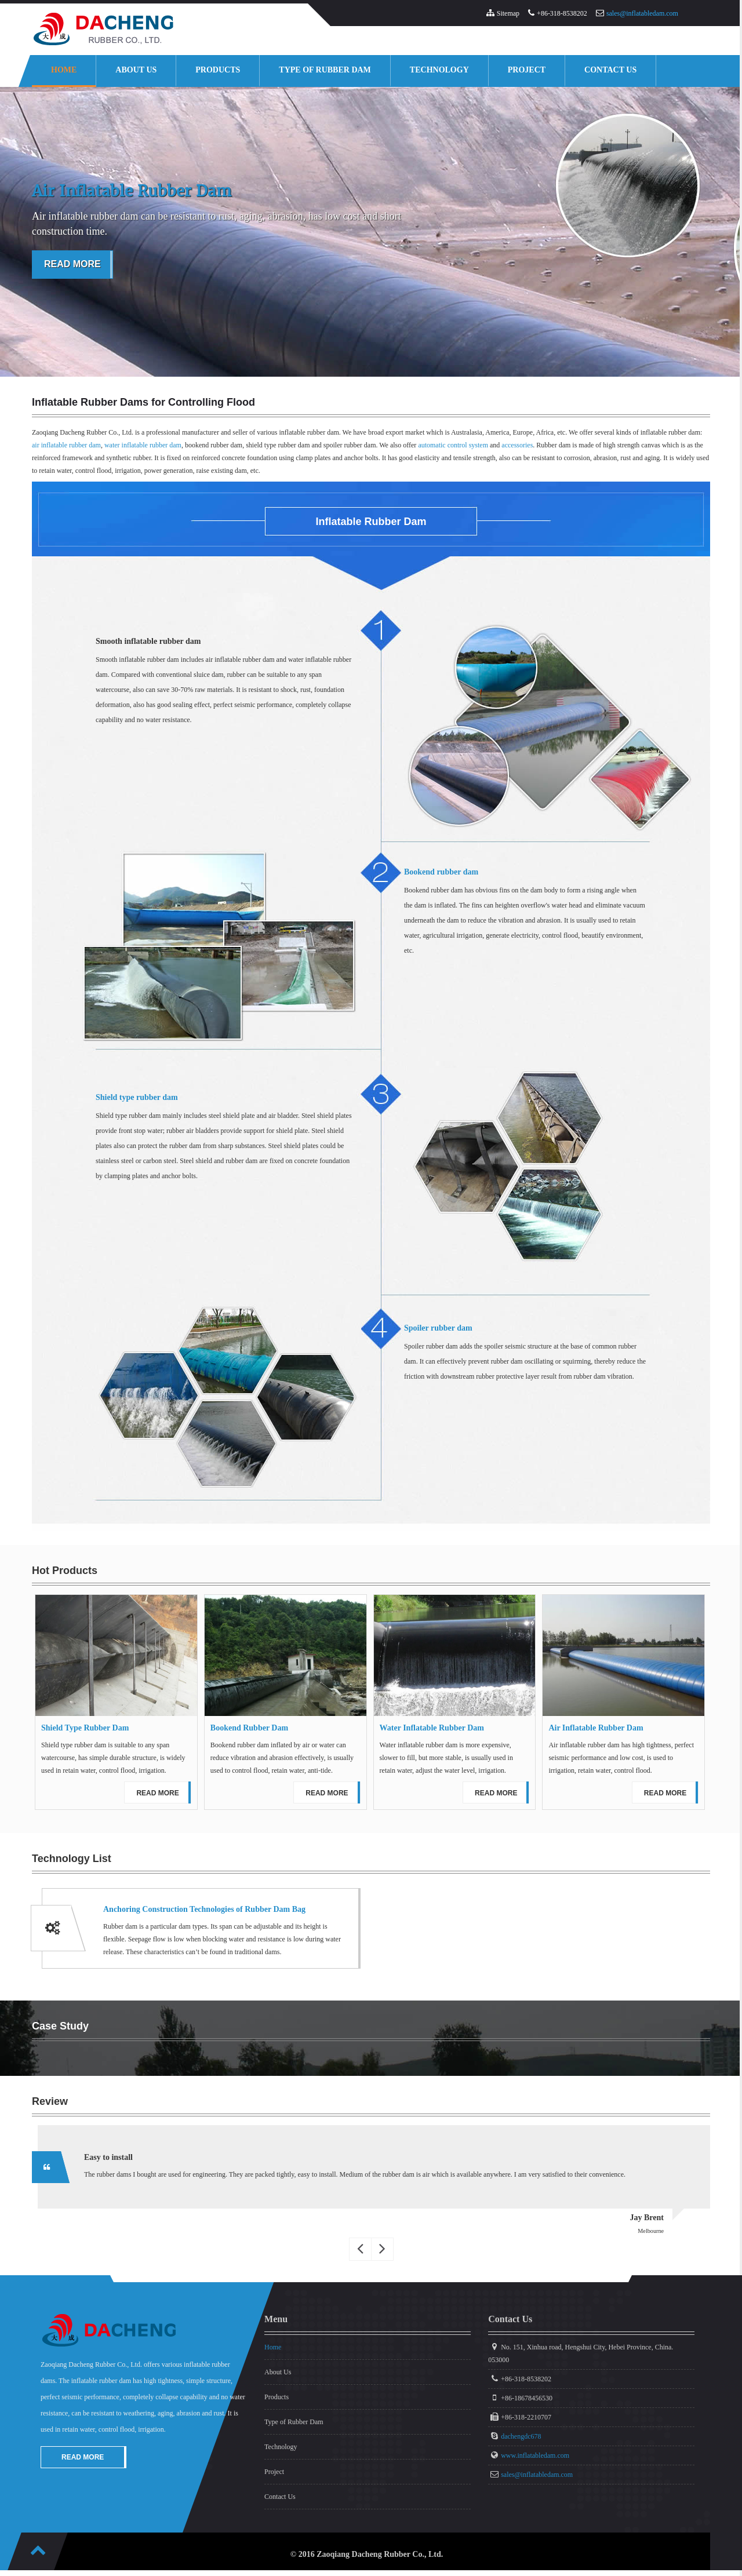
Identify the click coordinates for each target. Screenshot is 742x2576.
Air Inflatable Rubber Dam (595, 1728)
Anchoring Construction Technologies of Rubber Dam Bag (204, 1909)
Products (217, 69)
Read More (72, 264)
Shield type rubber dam (137, 1097)
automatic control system (453, 445)
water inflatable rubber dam (142, 445)
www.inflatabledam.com (535, 2455)
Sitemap (508, 13)
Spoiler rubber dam (438, 1328)
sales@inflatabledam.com (642, 13)
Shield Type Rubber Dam (85, 1728)
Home (64, 69)
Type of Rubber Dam (325, 69)
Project (526, 69)
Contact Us (610, 69)
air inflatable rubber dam (66, 445)
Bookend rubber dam (441, 872)
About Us (136, 69)
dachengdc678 (521, 2436)
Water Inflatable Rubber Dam (432, 1728)
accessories (517, 445)
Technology (439, 69)
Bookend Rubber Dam (249, 1728)
